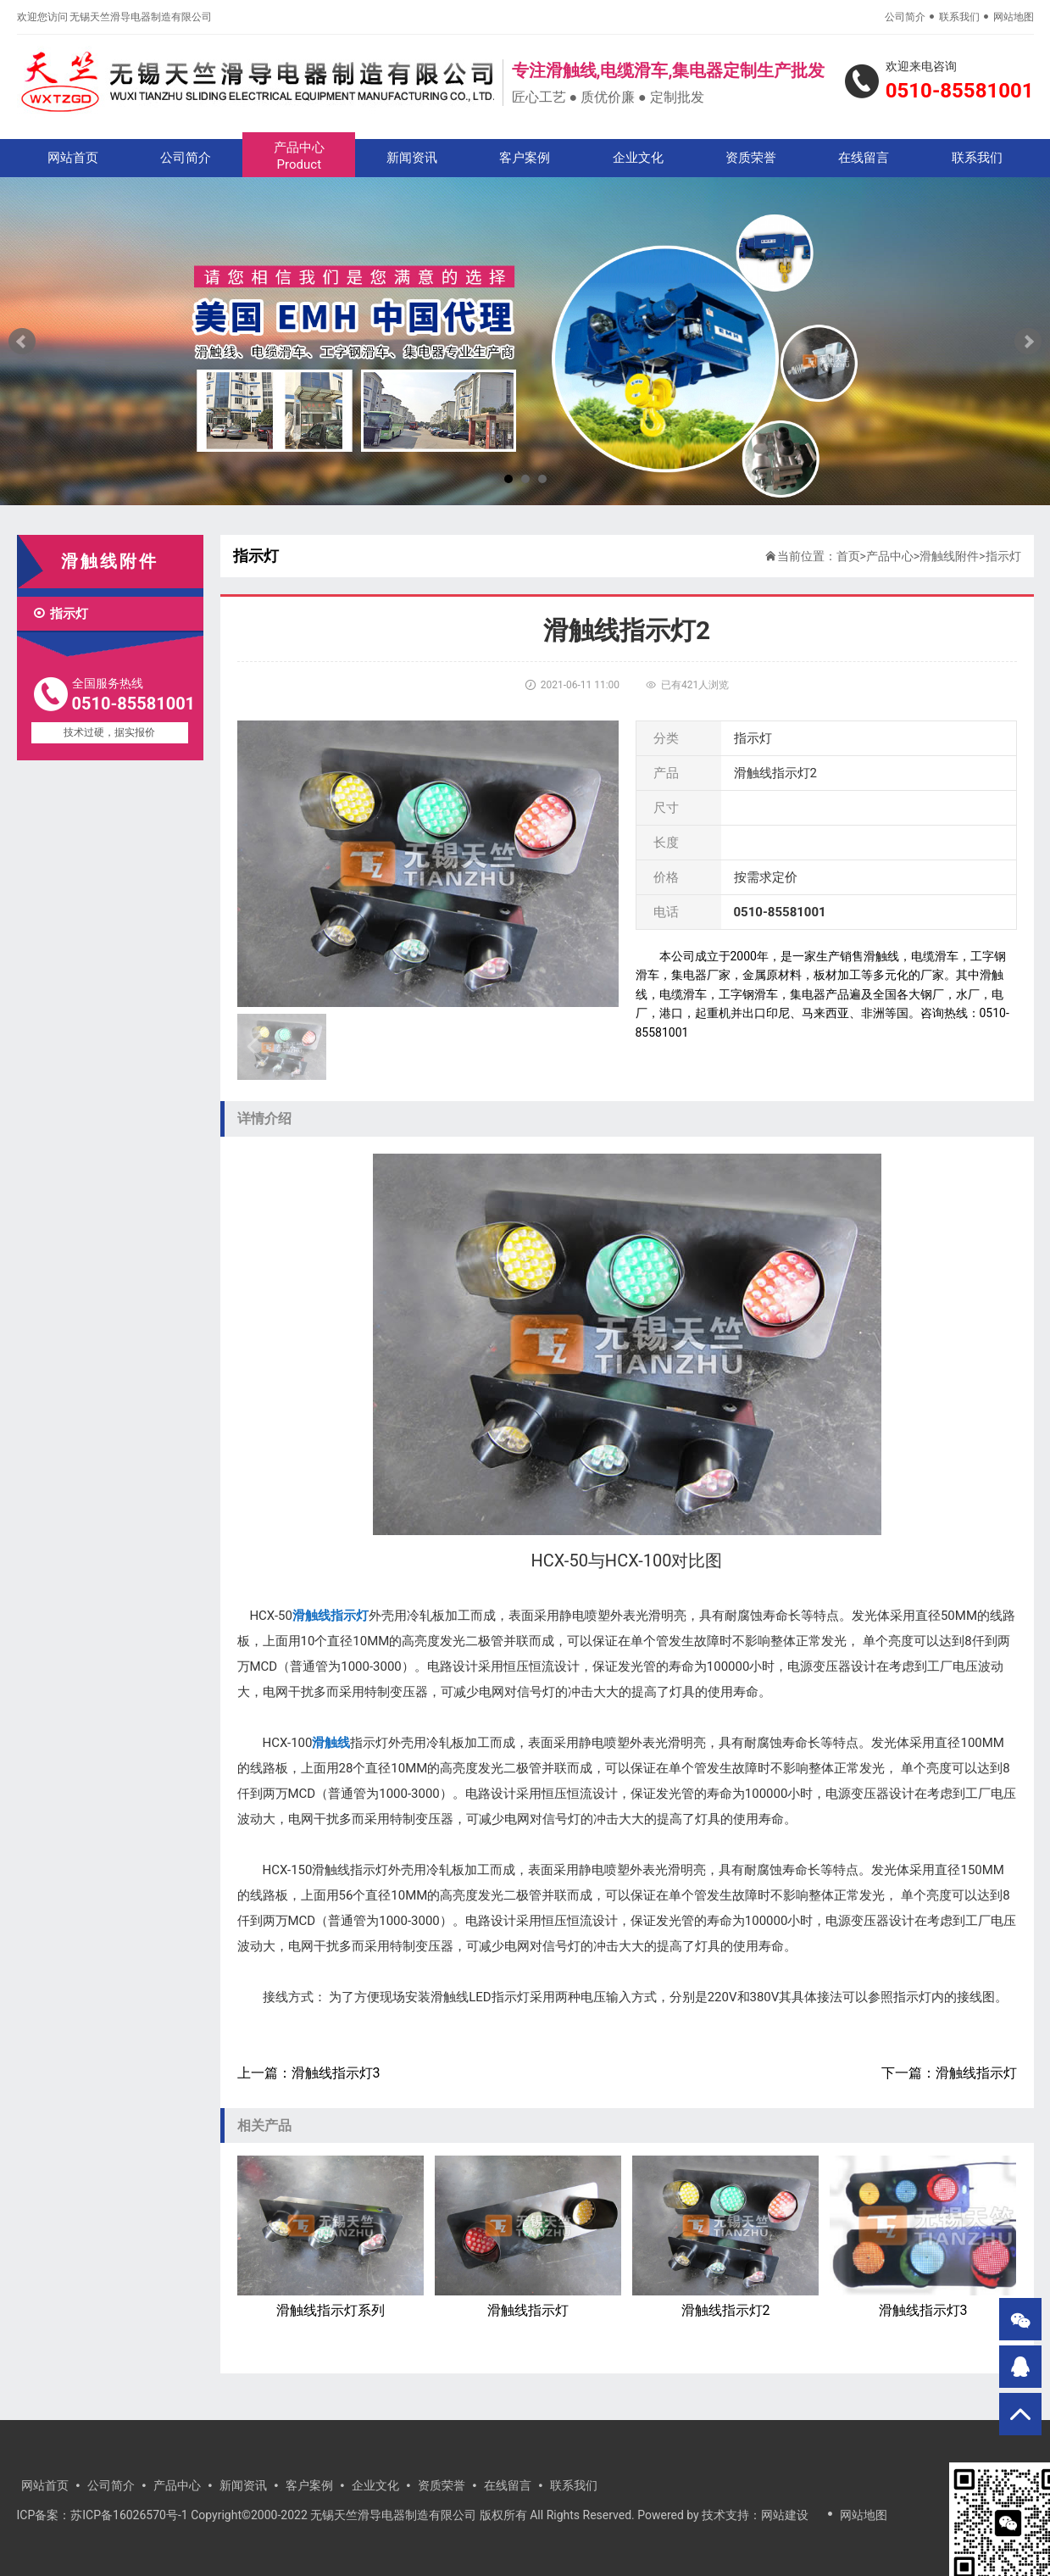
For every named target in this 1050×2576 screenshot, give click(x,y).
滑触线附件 (949, 556)
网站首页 (72, 157)
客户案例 (524, 157)
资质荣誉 (750, 157)
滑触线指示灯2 (725, 2237)
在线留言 (863, 157)
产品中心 (298, 156)
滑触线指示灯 (976, 2073)
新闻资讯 (411, 157)
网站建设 (784, 2515)
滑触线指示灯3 (336, 2073)
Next (1028, 341)
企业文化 (638, 157)
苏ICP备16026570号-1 (128, 2515)
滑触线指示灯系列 (331, 2237)
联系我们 (959, 17)
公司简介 (905, 17)
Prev (22, 341)
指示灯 (60, 614)
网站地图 (1013, 17)
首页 (848, 556)
